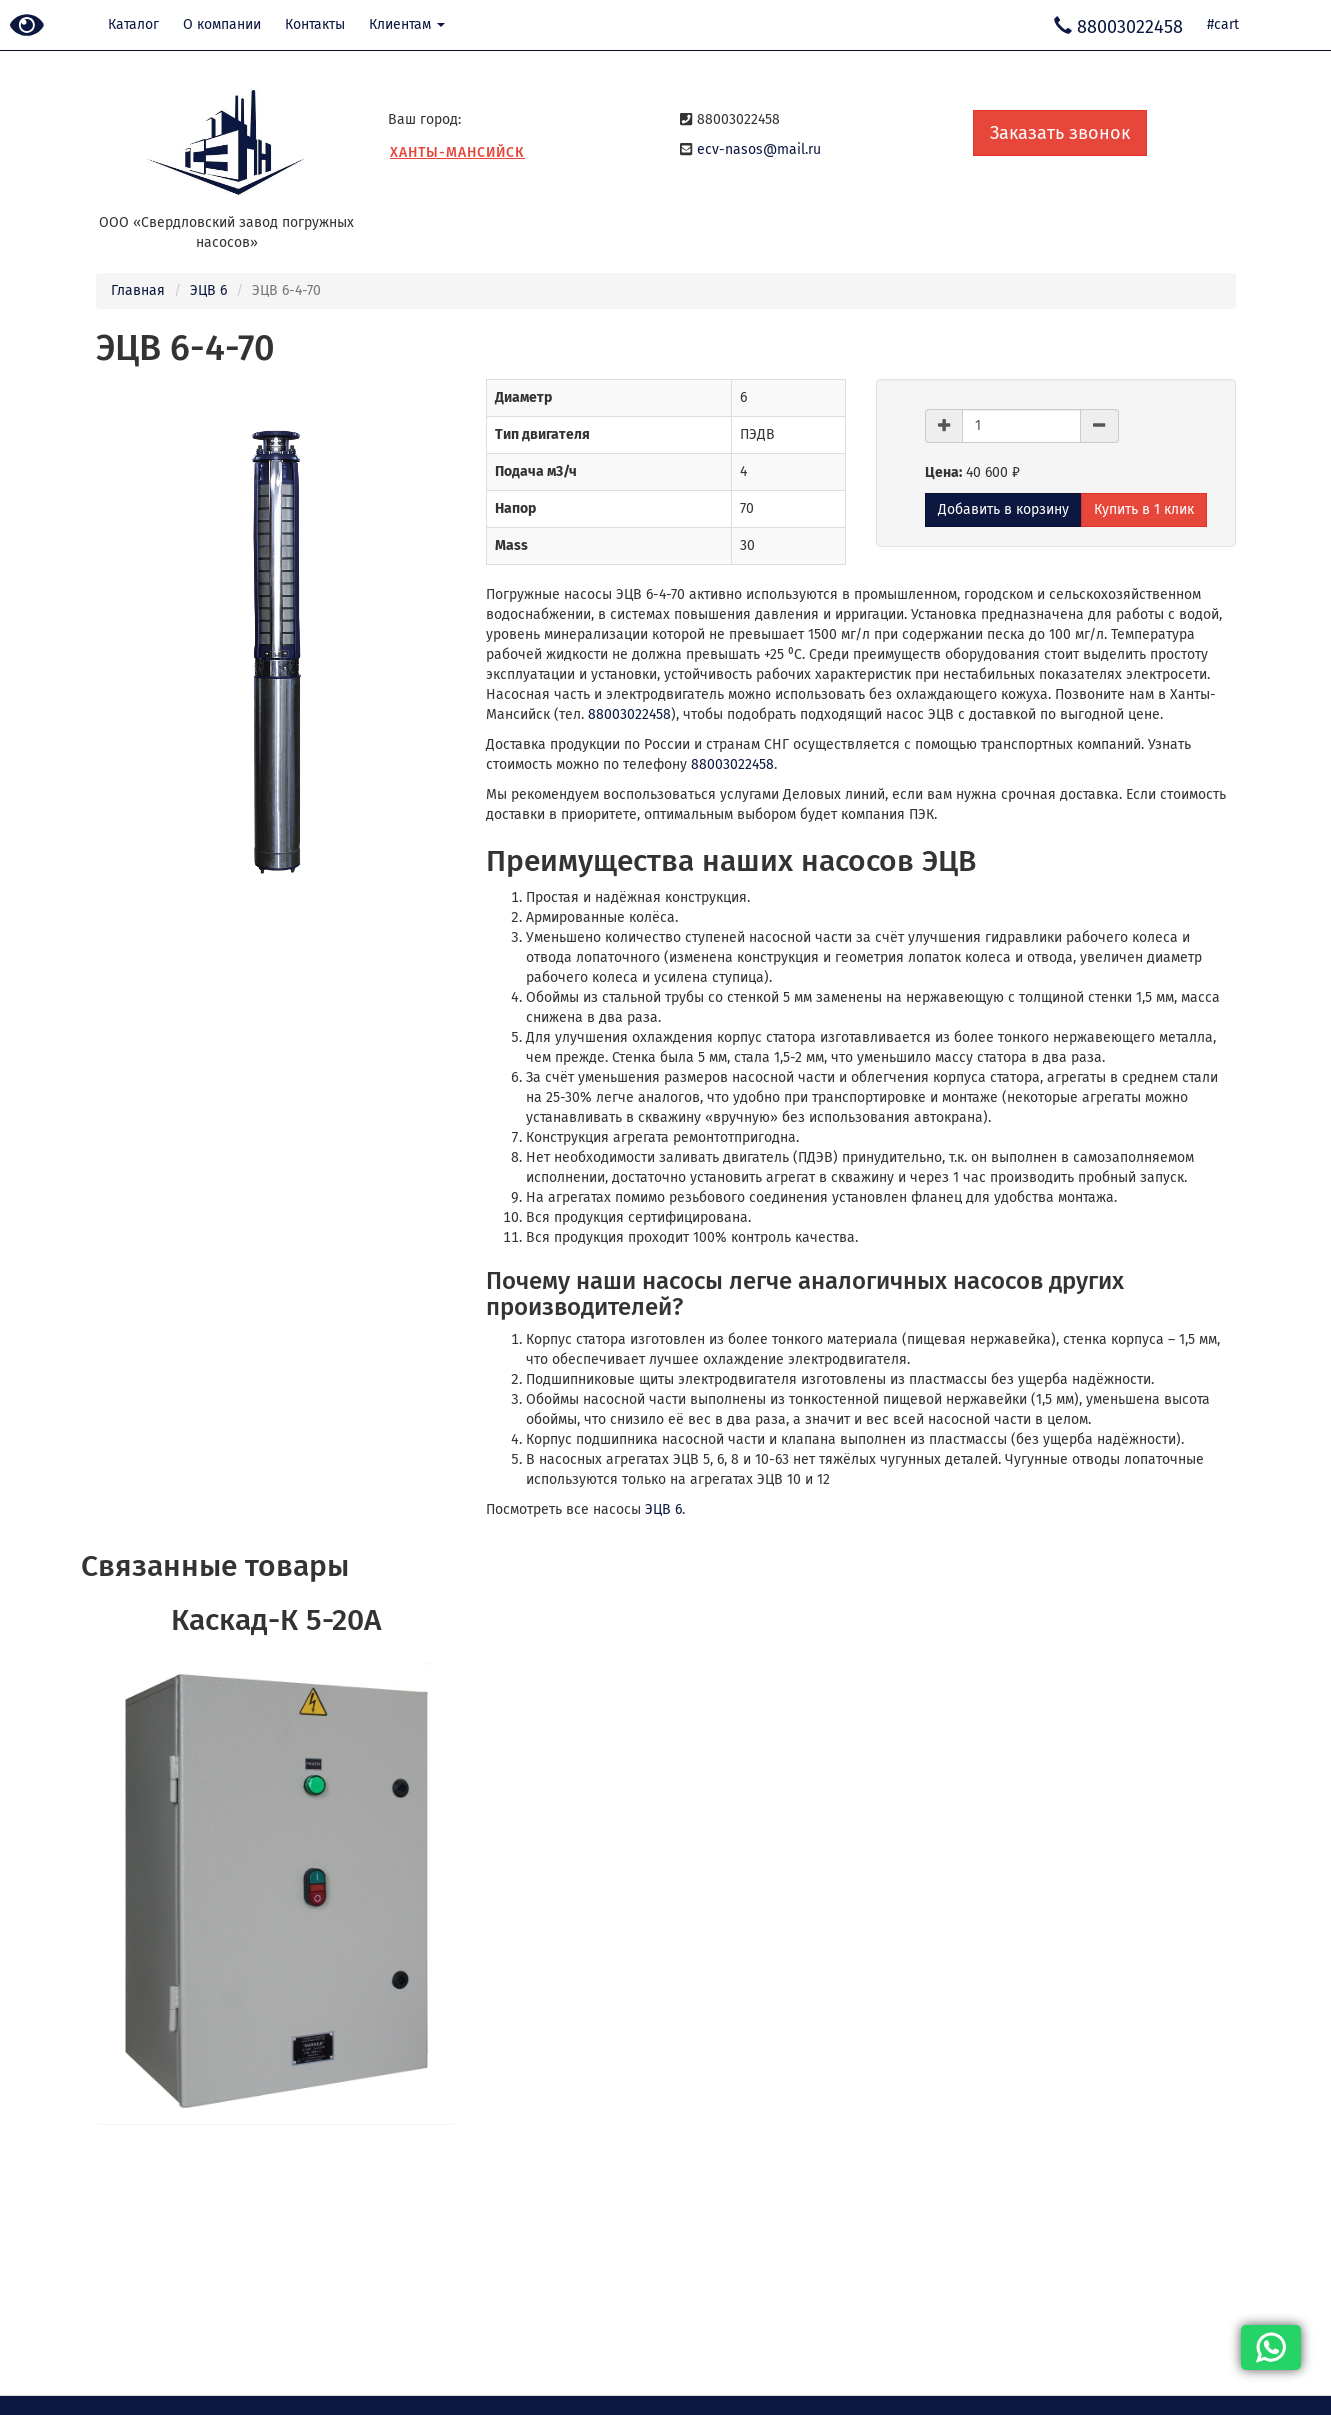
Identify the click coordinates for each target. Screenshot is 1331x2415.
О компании (222, 24)
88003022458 (629, 714)
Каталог (133, 24)
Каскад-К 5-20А (276, 1620)
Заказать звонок (1060, 133)
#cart (1223, 24)
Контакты (315, 24)
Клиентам (407, 24)
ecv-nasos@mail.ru (759, 149)
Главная (138, 290)
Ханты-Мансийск (457, 152)
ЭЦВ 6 (208, 290)
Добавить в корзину (1003, 509)
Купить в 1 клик (1144, 509)
